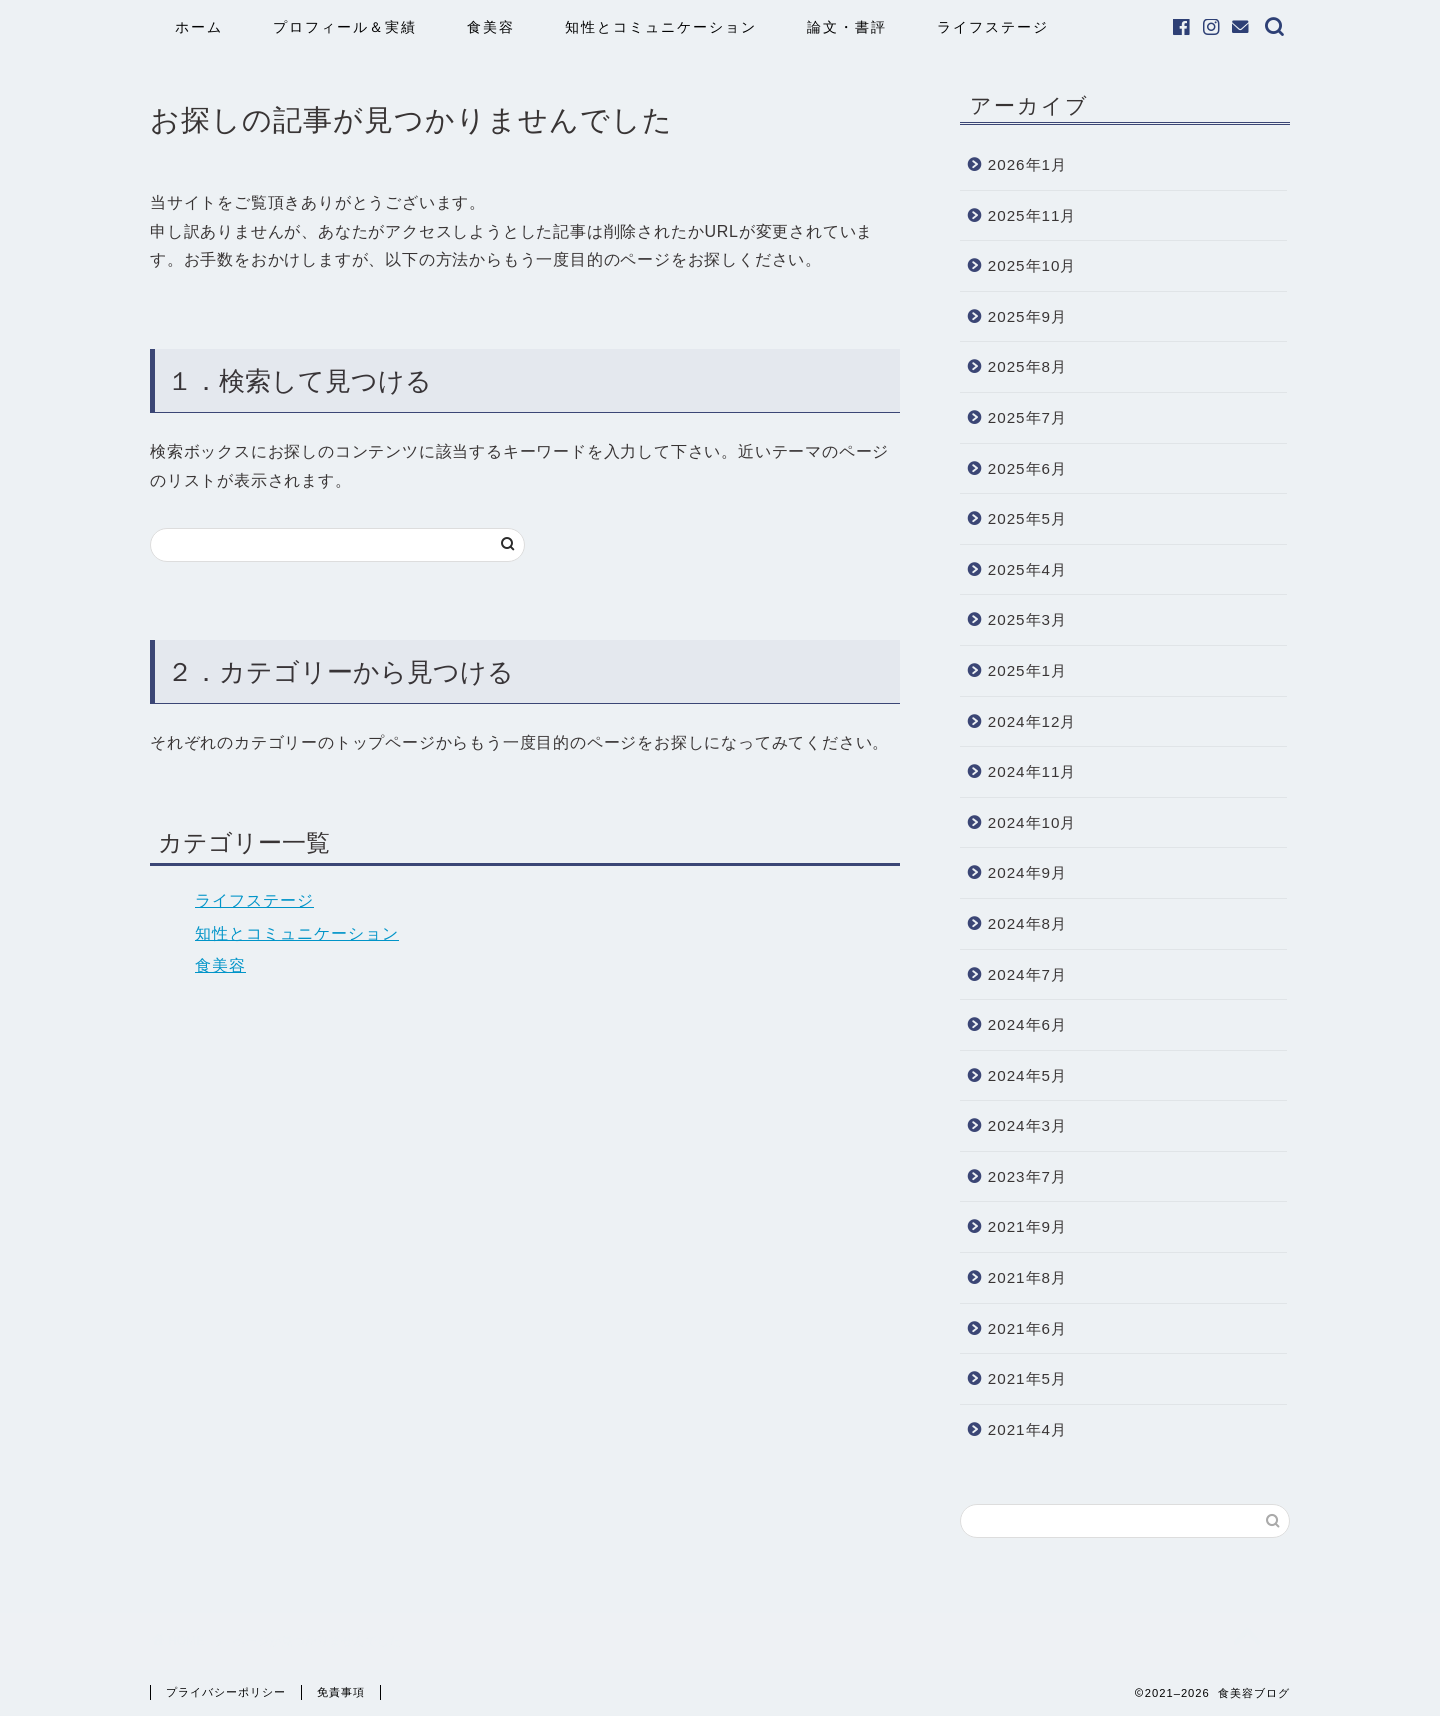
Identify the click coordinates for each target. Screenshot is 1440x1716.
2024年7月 (1027, 974)
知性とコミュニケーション (661, 27)
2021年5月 (1027, 1378)
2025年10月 (1032, 265)
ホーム (199, 27)
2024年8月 (1027, 923)
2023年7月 (1027, 1176)
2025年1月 (1027, 670)
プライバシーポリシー (226, 1692)
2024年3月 (1027, 1125)
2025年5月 (1027, 518)
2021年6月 (1027, 1328)
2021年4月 (1027, 1429)
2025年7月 (1027, 417)
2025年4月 (1027, 569)
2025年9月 (1027, 316)
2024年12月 (1032, 721)
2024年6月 (1027, 1024)
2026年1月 (1027, 164)
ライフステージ (993, 27)
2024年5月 (1027, 1075)
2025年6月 (1027, 468)
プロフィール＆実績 (345, 27)
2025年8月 (1027, 366)
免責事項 (341, 1692)
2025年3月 (1027, 619)
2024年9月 (1027, 872)
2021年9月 (1027, 1226)
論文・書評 (847, 27)
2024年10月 (1032, 822)
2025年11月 (1032, 215)
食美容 (491, 27)
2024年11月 (1032, 771)
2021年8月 (1027, 1277)
